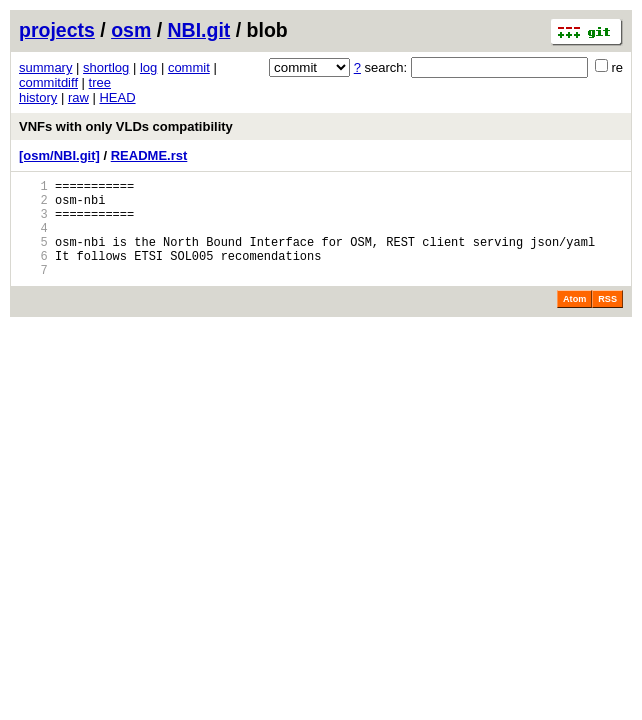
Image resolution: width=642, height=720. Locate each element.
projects (57, 30)
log (148, 67)
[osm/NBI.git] (59, 155)
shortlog (106, 67)
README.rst (149, 155)
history (38, 97)
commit (189, 67)
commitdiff (48, 82)
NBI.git (199, 30)
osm (131, 30)
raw (78, 97)
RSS (607, 320)
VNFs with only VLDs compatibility (126, 126)
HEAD (117, 97)
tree (100, 82)
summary (45, 67)
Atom (574, 320)
